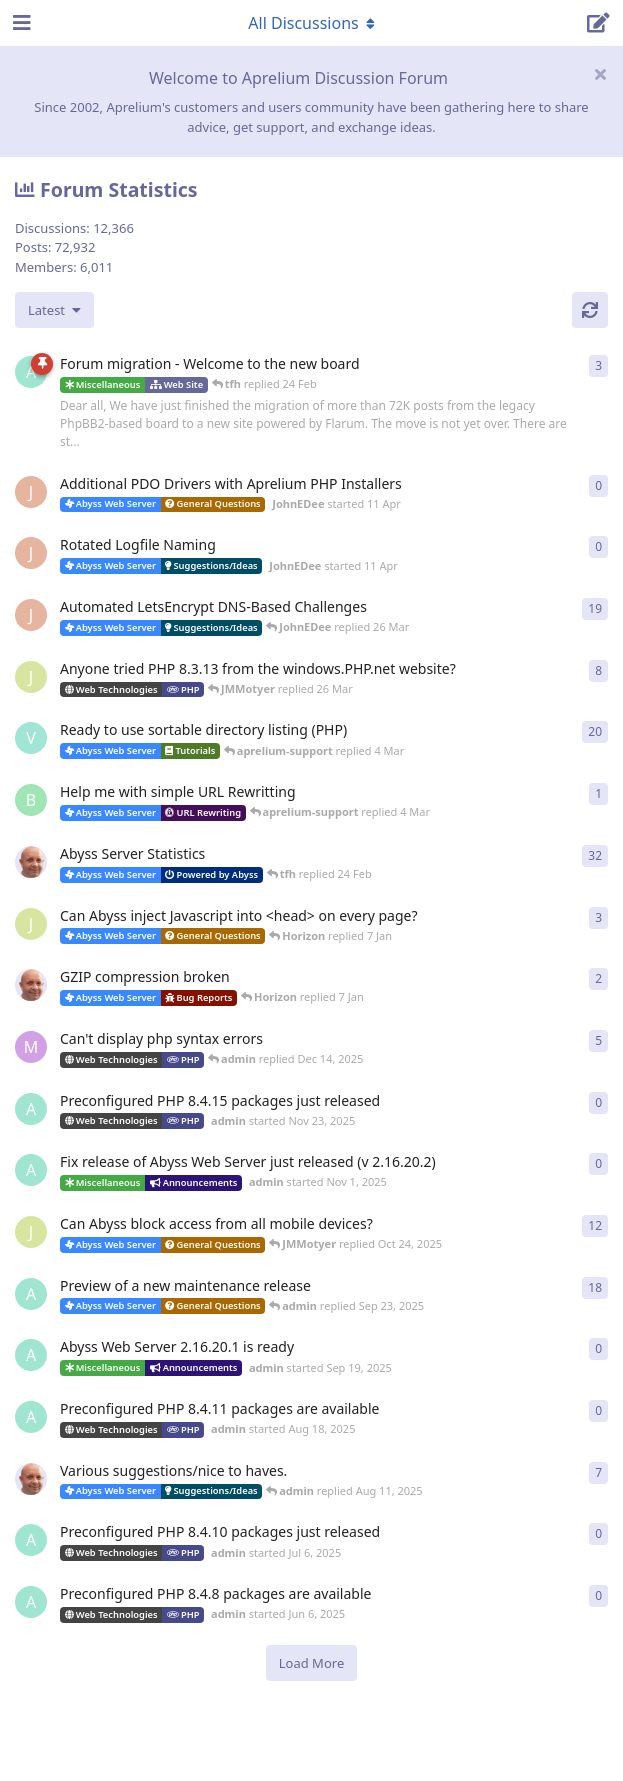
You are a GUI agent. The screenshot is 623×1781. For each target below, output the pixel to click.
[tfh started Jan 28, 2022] (31, 862)
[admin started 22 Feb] (31, 372)
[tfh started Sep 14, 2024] (31, 1479)
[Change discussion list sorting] (54, 310)
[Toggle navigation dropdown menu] (312, 23)
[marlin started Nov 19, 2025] (31, 1047)
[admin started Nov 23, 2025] (31, 1109)
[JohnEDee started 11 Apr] (31, 492)
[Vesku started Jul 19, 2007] (31, 738)
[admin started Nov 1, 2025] (31, 1170)
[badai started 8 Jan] (31, 800)
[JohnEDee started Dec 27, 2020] (31, 615)
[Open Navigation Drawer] (20, 23)
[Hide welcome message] (600, 74)
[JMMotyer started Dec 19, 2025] (31, 924)
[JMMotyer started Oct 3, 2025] (31, 1232)
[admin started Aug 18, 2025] (31, 1417)
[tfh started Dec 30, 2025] (31, 985)
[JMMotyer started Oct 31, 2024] (31, 677)
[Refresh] (590, 310)
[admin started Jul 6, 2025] (31, 1540)
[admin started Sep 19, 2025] (31, 1355)
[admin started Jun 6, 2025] (31, 1602)
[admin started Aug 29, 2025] (31, 1294)
